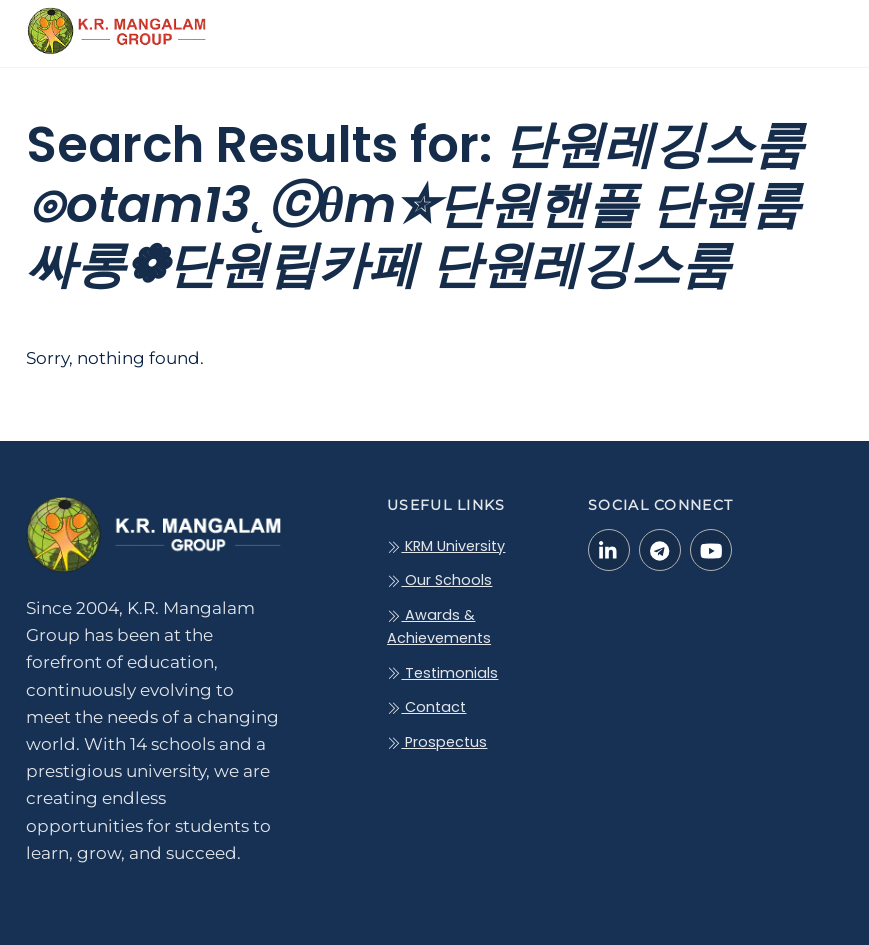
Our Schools (439, 580)
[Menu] (814, 27)
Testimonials (442, 673)
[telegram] (660, 549)
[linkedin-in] (609, 549)
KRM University (446, 546)
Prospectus (437, 742)
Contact (426, 707)
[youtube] (711, 549)
